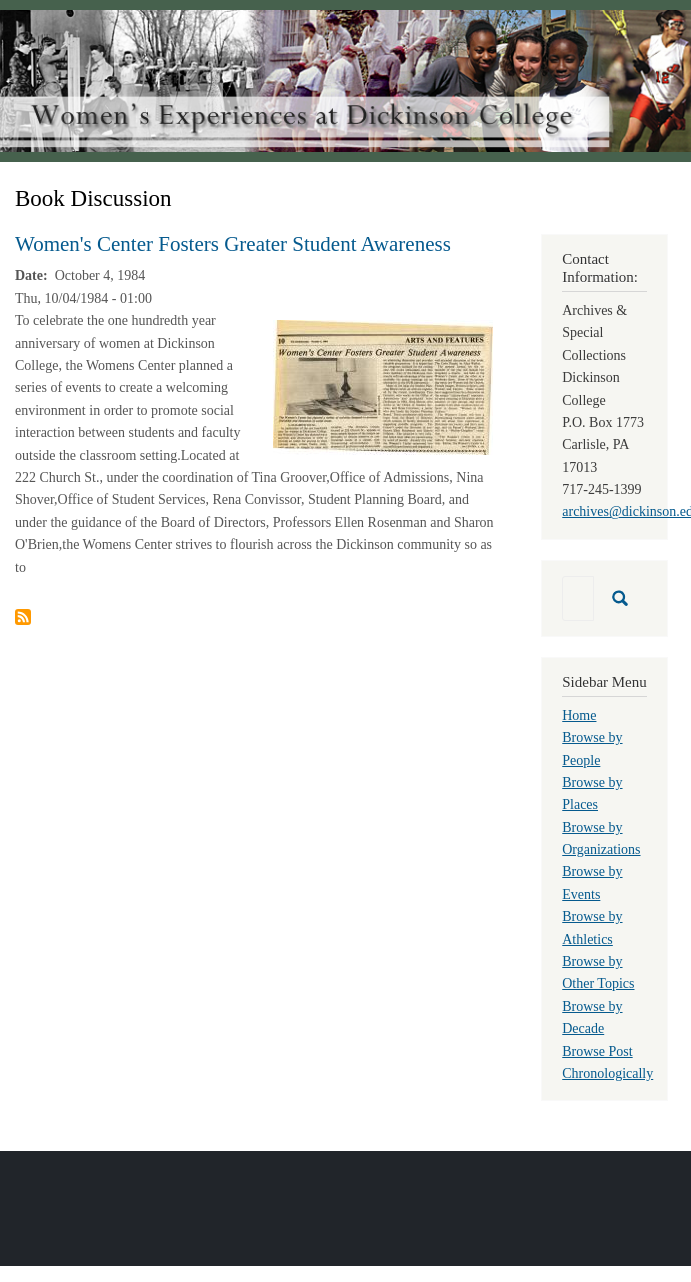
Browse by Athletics (592, 927)
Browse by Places (592, 793)
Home (579, 715)
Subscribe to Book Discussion (23, 617)
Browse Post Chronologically (607, 1062)
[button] (383, 386)
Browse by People (592, 748)
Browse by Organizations (601, 838)
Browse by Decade (592, 1017)
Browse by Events (592, 882)
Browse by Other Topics (598, 972)
